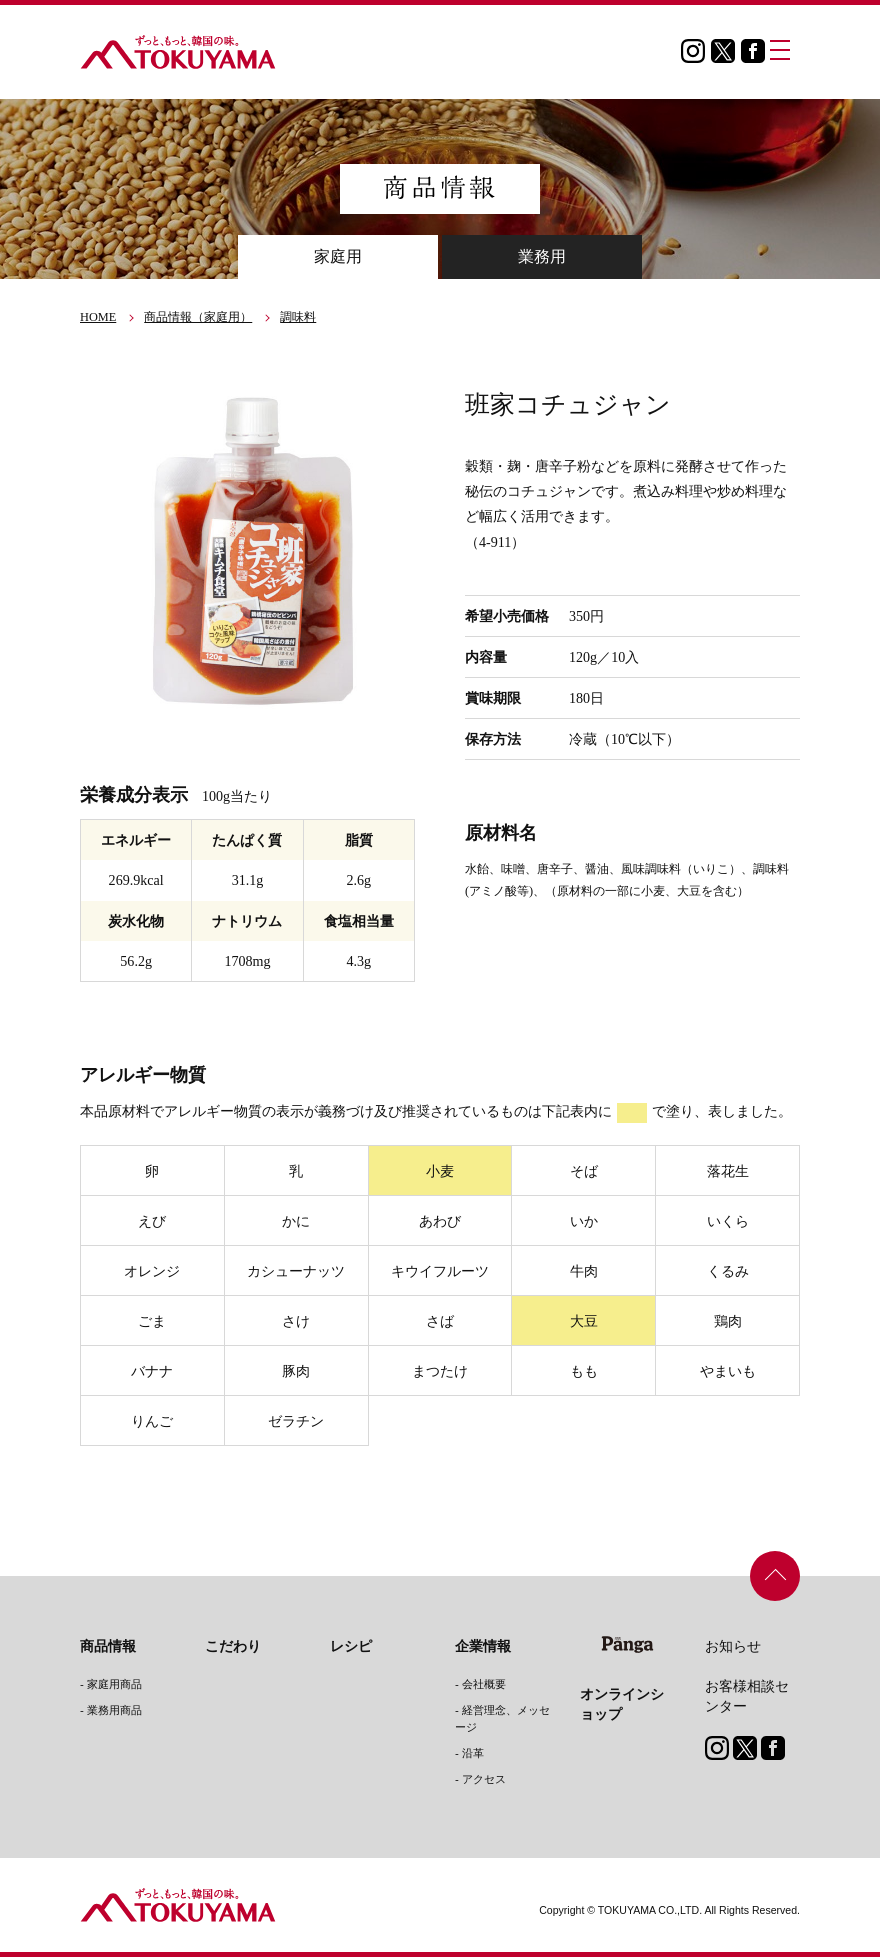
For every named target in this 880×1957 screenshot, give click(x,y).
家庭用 (338, 256)
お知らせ (733, 1646)
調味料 (298, 317)
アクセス (484, 1779)
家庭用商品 (114, 1684)
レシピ (351, 1646)
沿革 (473, 1753)
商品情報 (108, 1646)
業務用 (542, 256)
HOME (98, 317)
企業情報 (483, 1646)
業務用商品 (114, 1710)
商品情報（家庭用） (198, 317)
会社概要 (484, 1684)
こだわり (233, 1646)
